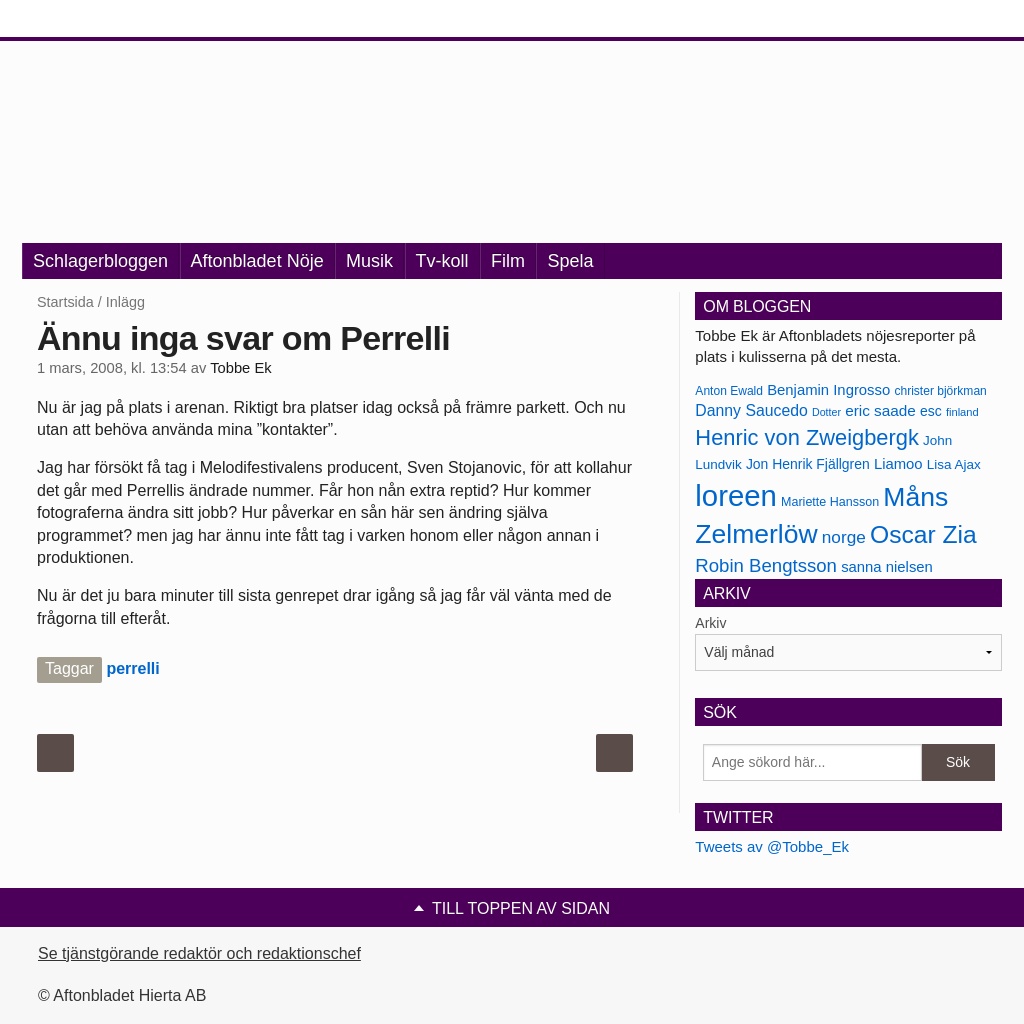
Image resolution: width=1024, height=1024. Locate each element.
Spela (570, 261)
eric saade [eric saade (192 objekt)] (880, 410)
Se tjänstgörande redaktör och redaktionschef (199, 953)
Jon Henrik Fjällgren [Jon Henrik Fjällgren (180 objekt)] (808, 464)
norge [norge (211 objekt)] (844, 537)
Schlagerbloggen (100, 261)
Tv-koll (442, 261)
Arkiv (710, 623)
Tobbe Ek (240, 368)
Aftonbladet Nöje (257, 261)
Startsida (65, 302)
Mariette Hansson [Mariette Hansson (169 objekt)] (830, 502)
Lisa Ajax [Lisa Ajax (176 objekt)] (954, 464)
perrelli (132, 668)
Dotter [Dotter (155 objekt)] (826, 412)
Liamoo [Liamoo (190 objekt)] (898, 464)
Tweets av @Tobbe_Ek (772, 846)
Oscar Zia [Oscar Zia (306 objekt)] (923, 534)
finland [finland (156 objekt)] (962, 412)
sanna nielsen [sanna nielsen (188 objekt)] (887, 567)
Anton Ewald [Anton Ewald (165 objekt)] (729, 391)
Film (508, 261)
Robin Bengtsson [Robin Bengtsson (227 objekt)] (766, 565)
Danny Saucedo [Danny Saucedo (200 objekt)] (751, 410)
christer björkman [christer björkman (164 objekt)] (940, 391)
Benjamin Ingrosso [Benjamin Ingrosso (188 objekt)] (828, 390)
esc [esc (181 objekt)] (931, 411)
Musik (369, 261)
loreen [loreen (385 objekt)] (736, 495)
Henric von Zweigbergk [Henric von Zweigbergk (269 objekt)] (807, 437)
